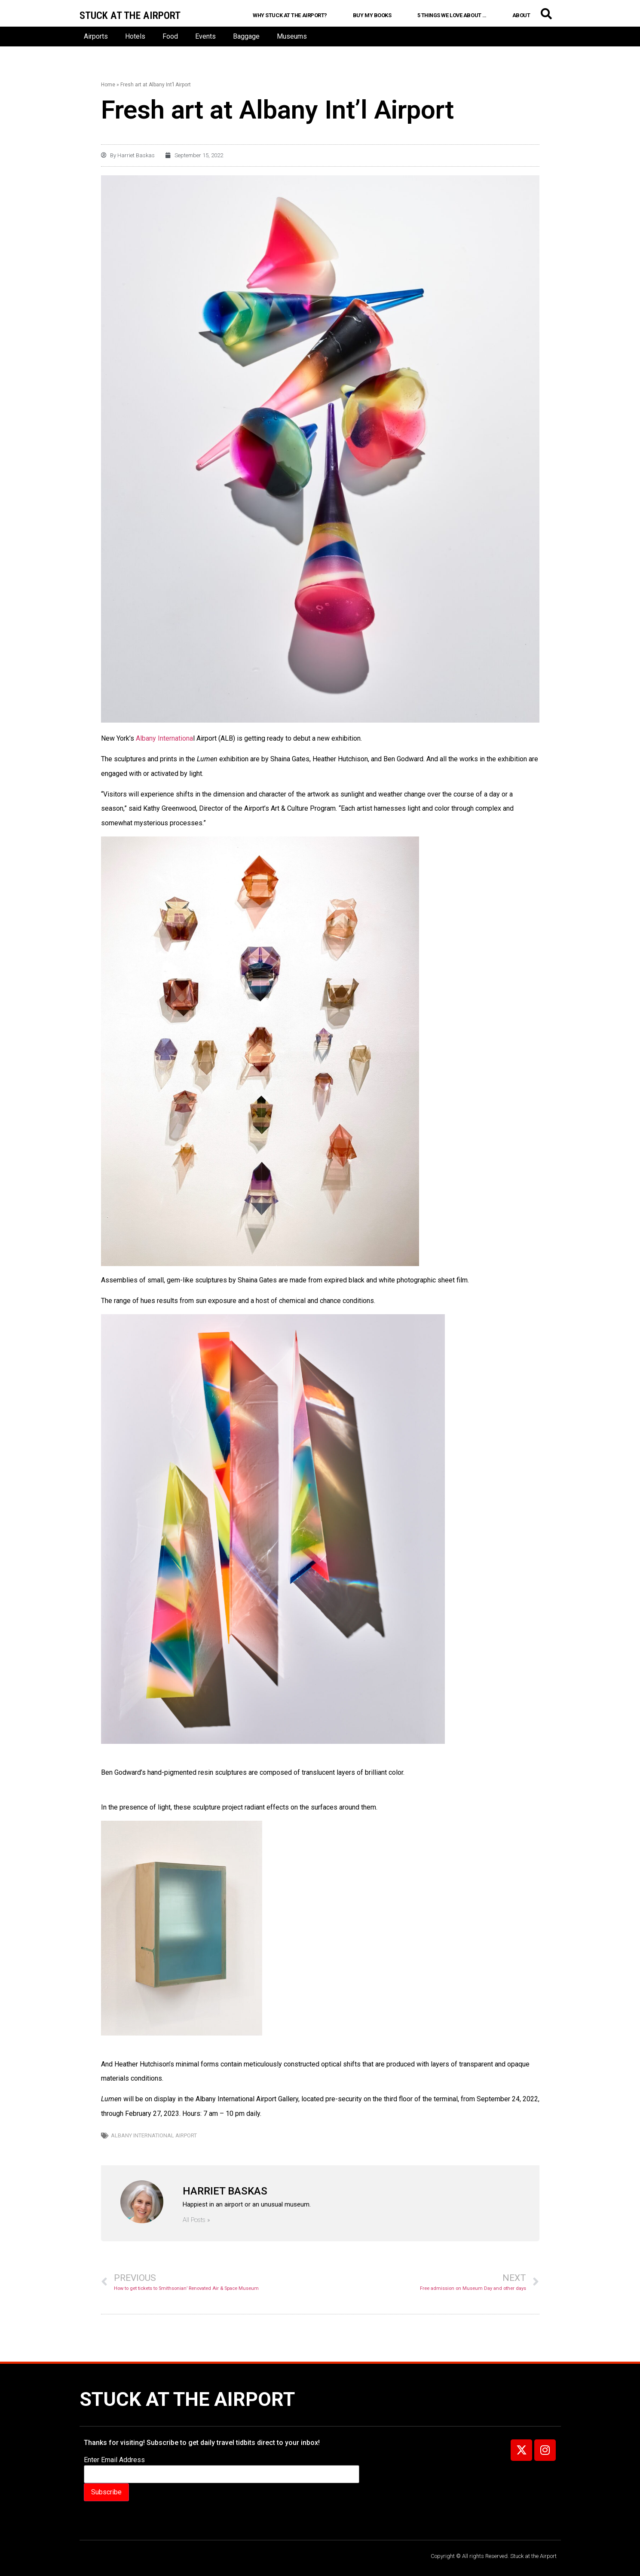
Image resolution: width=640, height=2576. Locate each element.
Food (170, 36)
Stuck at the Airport (187, 2399)
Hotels (135, 36)
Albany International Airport (154, 2135)
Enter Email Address (114, 2460)
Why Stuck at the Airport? (290, 15)
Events (205, 36)
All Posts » (196, 2220)
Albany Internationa (164, 738)
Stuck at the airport (130, 15)
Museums (292, 36)
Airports (96, 36)
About (521, 15)
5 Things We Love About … (452, 15)
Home (108, 85)
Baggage (246, 36)
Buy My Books (372, 15)
